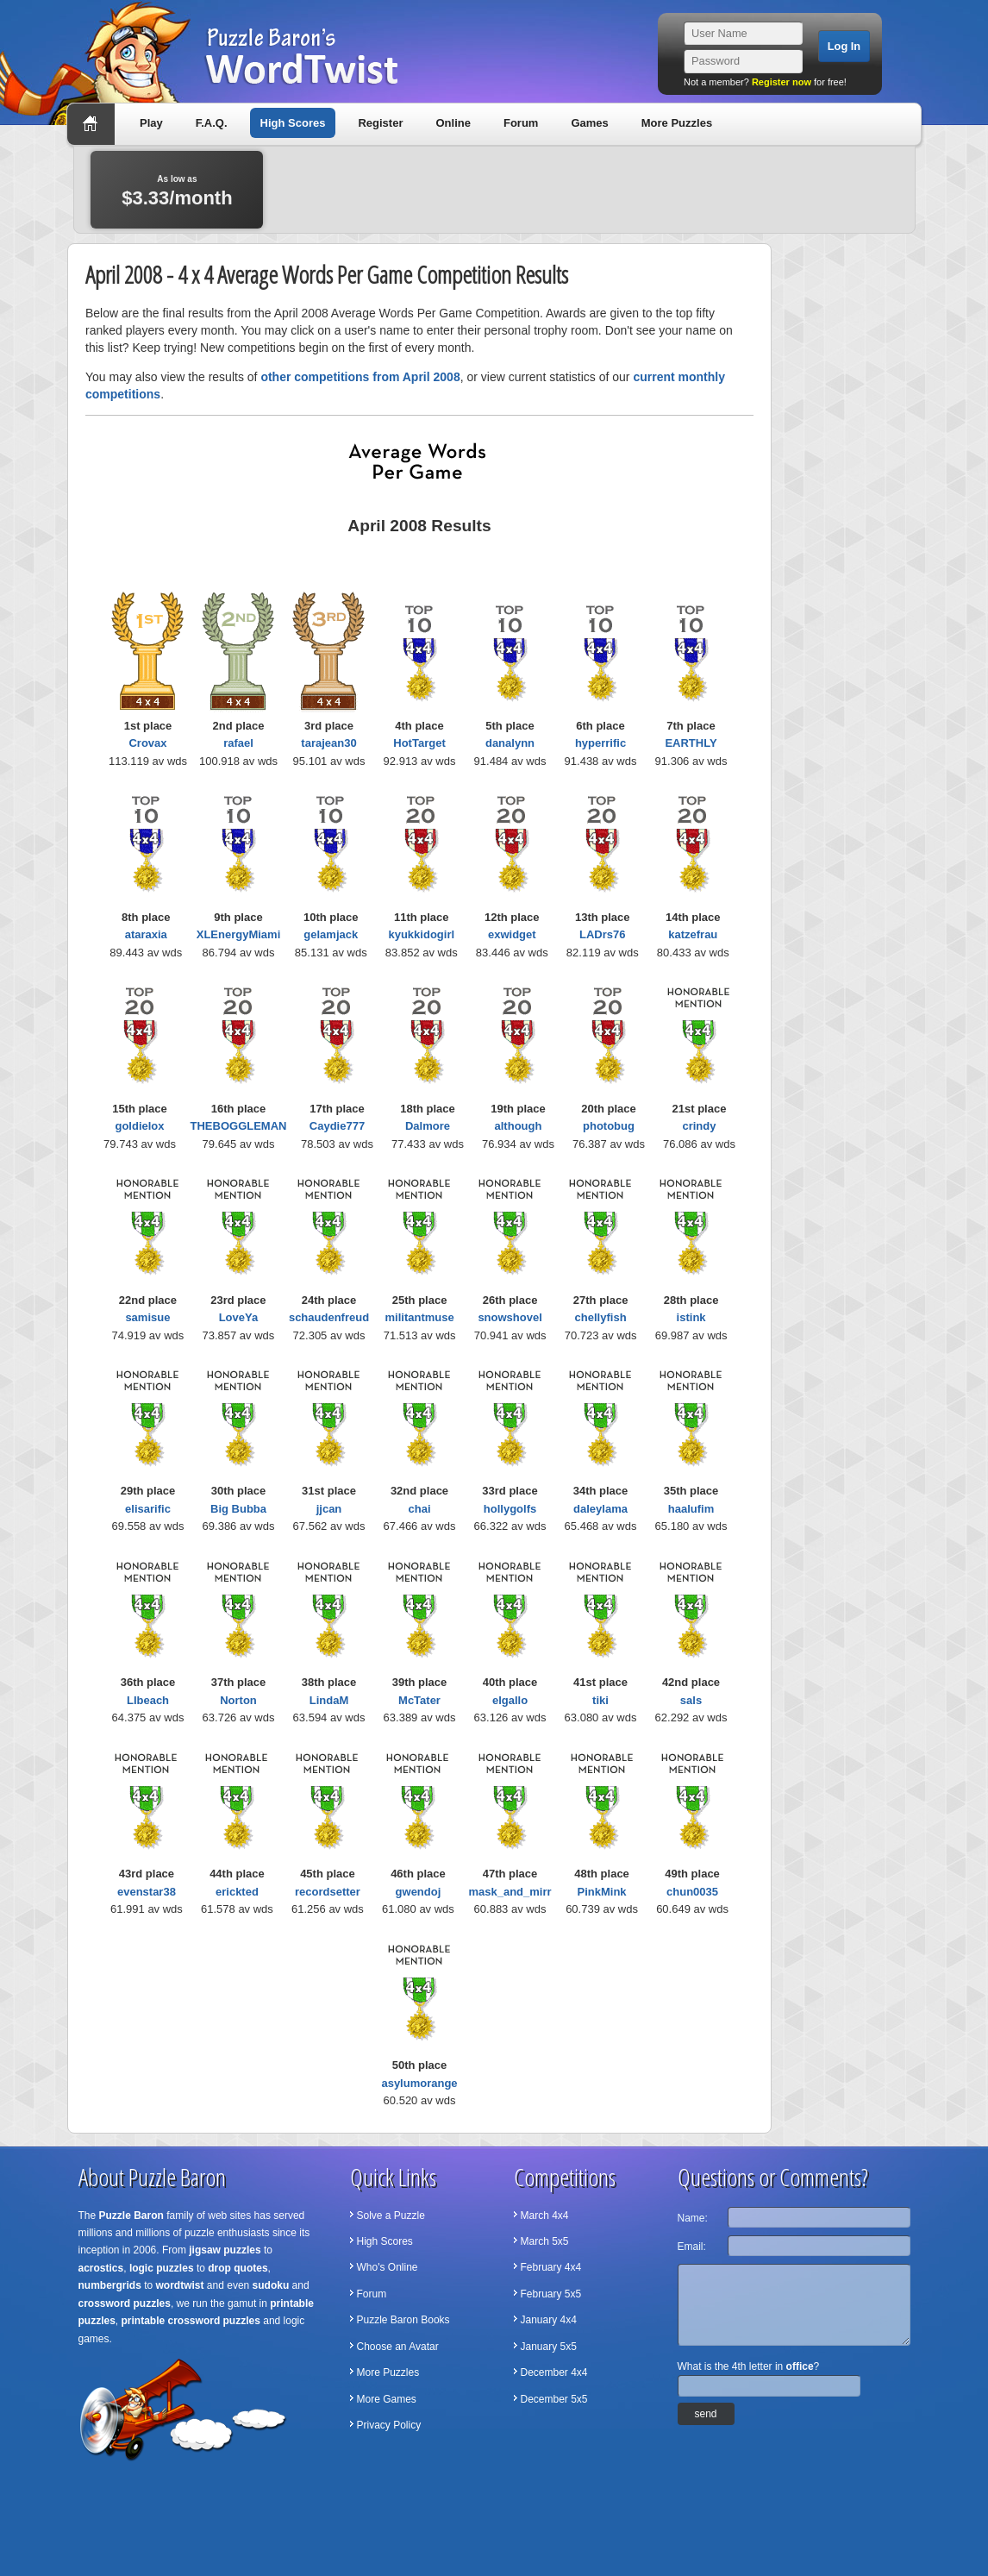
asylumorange (419, 2083)
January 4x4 (549, 2320)
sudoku (271, 2285)
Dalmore (427, 1125)
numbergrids (109, 2285)
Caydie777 (337, 1125)
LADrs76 (602, 934)
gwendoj (418, 1891)
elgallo (510, 1700)
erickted (237, 1891)
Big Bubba (238, 1508)
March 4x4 (545, 2215)
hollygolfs (510, 1508)
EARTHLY (690, 742)
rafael (238, 742)
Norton (238, 1700)
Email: (692, 2247)
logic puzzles (161, 2268)
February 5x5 (551, 2294)
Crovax (147, 742)
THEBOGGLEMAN (239, 1125)
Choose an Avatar (398, 2347)
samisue (147, 1317)
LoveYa (239, 1317)
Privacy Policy (389, 2425)
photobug (609, 1125)
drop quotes (237, 2268)
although (518, 1125)
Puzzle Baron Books (403, 2320)
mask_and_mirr (509, 1891)
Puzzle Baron (131, 2215)
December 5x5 (554, 2399)
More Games (386, 2399)
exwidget (512, 934)
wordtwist (180, 2285)
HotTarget (419, 742)
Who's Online (387, 2267)
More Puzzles (676, 122)
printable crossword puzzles (191, 2321)
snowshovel (509, 1317)
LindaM (329, 1700)
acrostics (101, 2268)
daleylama (600, 1508)
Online (452, 122)
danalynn (510, 742)
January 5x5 (549, 2347)
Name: (693, 2218)
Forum (520, 122)
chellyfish (601, 1317)
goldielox (139, 1125)
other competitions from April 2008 (360, 377)
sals (691, 1700)
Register (380, 122)
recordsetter (327, 1891)
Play (151, 122)
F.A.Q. (212, 122)
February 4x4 (551, 2267)
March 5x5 (545, 2241)
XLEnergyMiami (239, 934)
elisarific (148, 1508)
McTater (419, 1700)
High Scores (293, 122)
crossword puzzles (124, 2303)
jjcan (329, 1508)
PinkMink (602, 1891)
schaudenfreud (329, 1317)
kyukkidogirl (421, 934)
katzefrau (692, 934)
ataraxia (146, 934)
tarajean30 (328, 742)
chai (419, 1508)
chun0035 (692, 1891)
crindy (699, 1125)
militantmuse (419, 1317)
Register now (781, 82)
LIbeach (148, 1700)
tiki (600, 1700)
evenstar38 (146, 1891)
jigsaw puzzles (224, 2250)
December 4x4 (554, 2372)
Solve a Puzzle (391, 2215)
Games (589, 122)
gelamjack (330, 934)
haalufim (691, 1508)
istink (691, 1317)
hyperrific (600, 742)
